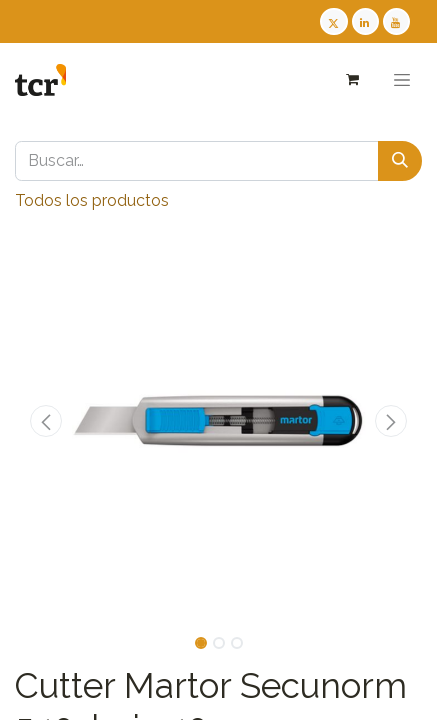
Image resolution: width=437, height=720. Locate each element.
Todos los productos (92, 200)
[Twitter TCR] (333, 21)
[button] (45, 421)
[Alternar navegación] (402, 80)
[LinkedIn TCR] (365, 21)
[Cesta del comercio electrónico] (351, 79)
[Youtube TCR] (396, 21)
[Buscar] (400, 161)
